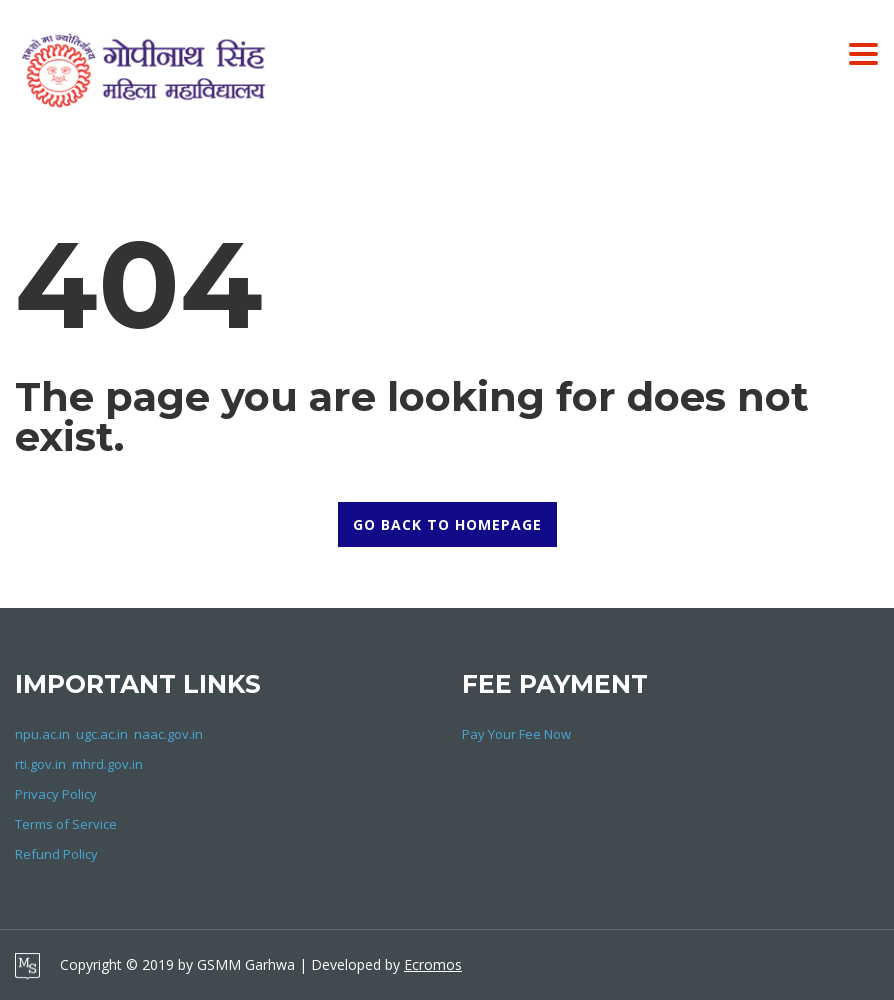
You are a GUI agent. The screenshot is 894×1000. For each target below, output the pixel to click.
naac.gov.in (168, 734)
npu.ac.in (42, 734)
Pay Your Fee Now (516, 734)
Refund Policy (56, 854)
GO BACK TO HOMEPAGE (447, 524)
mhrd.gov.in (107, 764)
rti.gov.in (40, 764)
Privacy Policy (56, 794)
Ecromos (433, 964)
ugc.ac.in (102, 734)
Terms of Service (66, 824)
